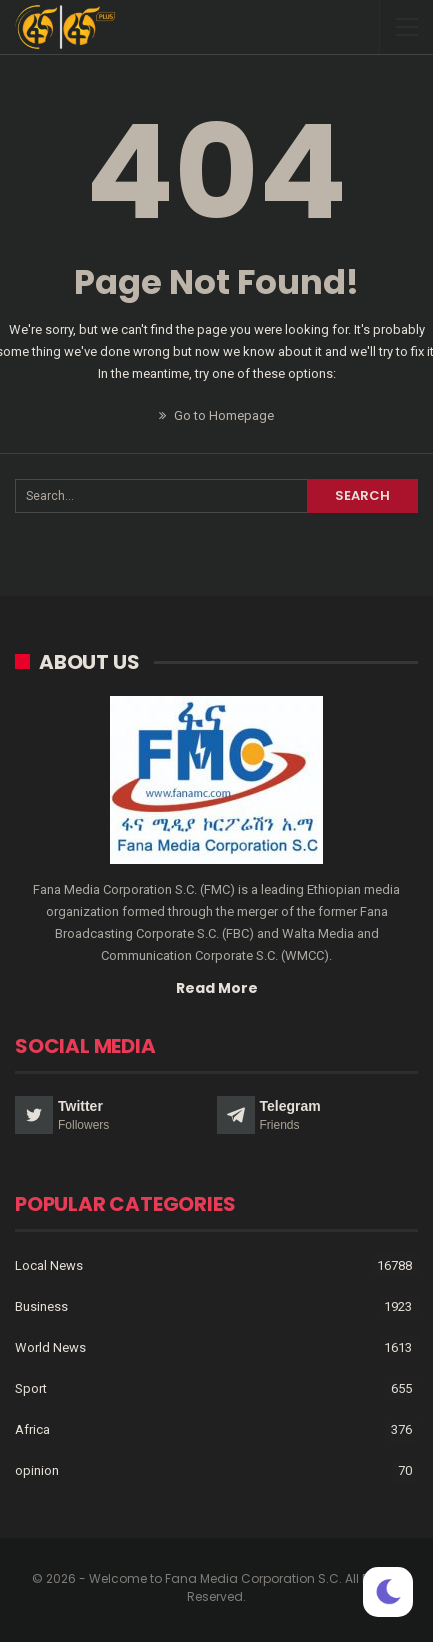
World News (50, 1347)
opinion (37, 1470)
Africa (32, 1429)
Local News (49, 1265)
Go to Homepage (216, 415)
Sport (31, 1388)
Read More (217, 988)
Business (41, 1306)
